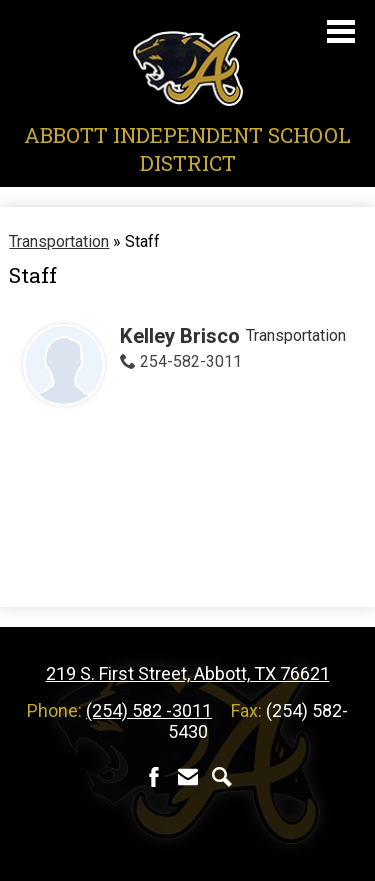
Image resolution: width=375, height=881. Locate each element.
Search (222, 777)
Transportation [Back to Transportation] (59, 241)
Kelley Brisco (180, 336)
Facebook (154, 777)
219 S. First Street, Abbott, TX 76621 (188, 673)
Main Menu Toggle (341, 31)
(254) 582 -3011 (149, 710)
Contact (188, 777)
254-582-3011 (191, 361)
